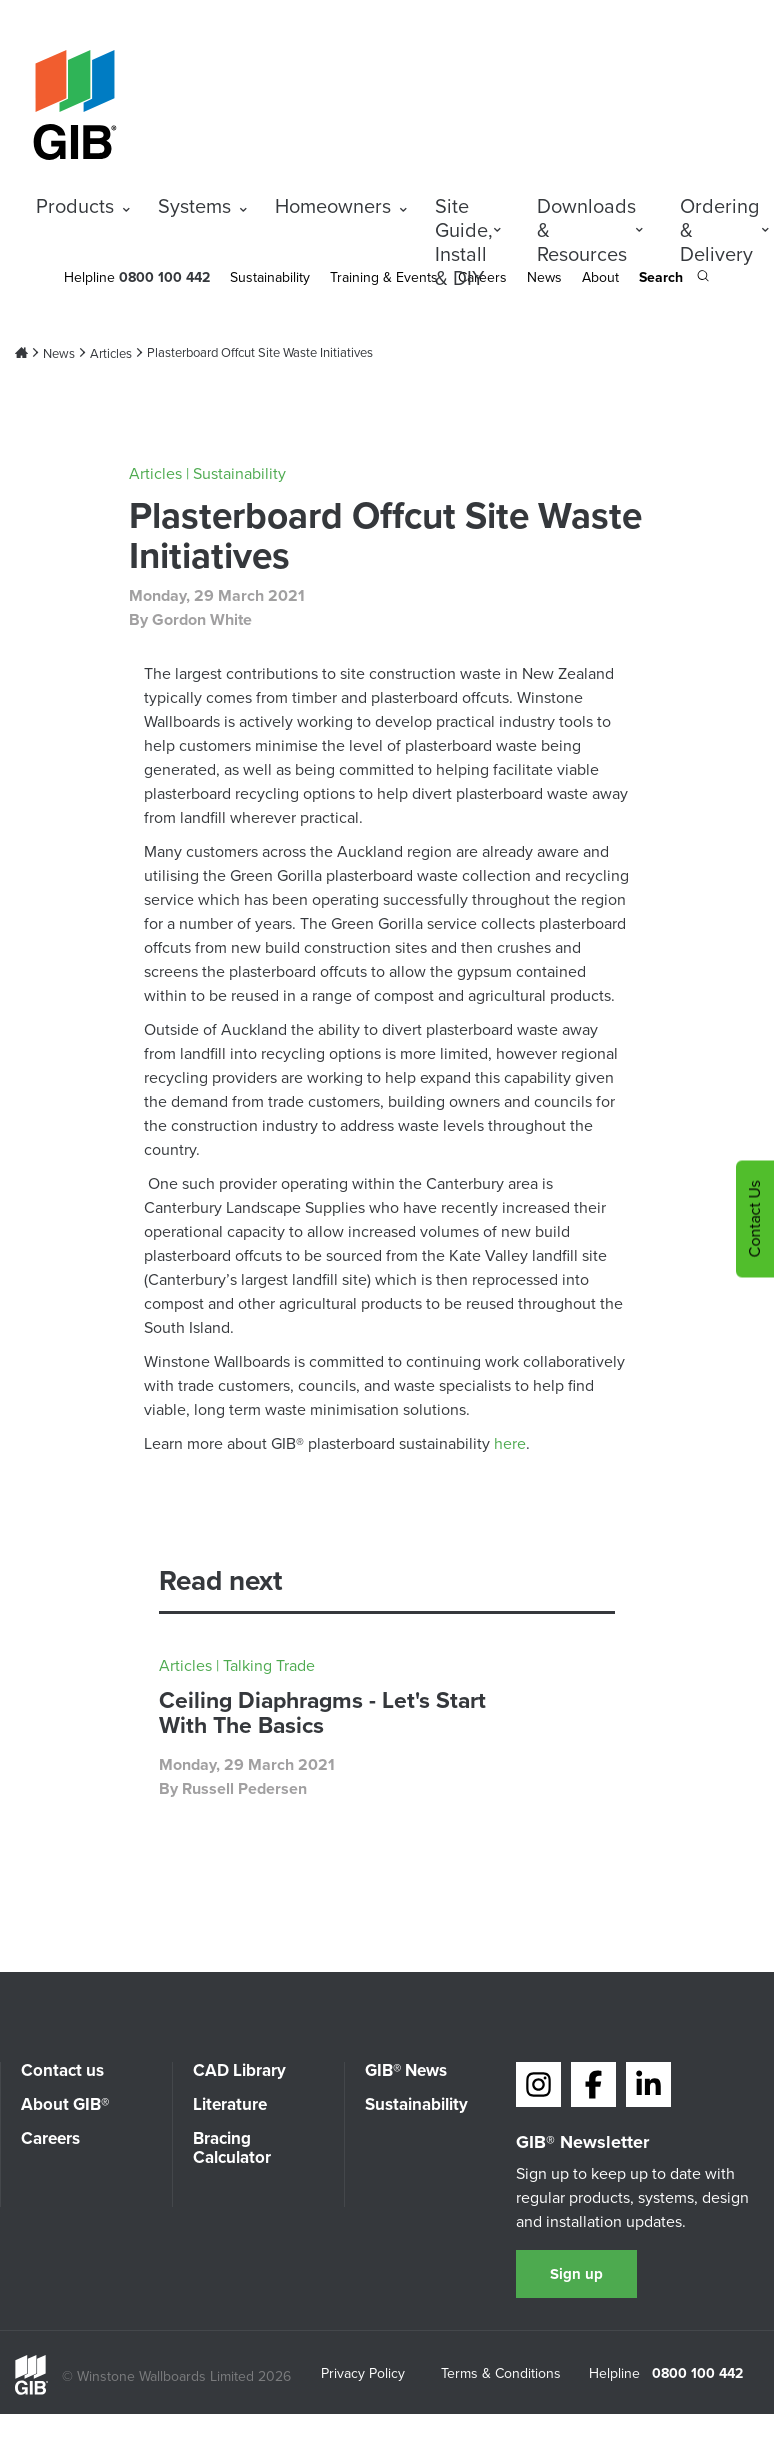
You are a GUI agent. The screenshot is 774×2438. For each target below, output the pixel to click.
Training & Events (384, 277)
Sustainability (270, 277)
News (544, 277)
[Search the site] (674, 279)
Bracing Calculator (232, 2148)
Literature (230, 2104)
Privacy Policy (363, 2375)
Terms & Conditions (501, 2375)
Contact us (62, 2070)
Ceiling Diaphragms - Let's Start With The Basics (322, 1712)
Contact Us (754, 1219)
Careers (50, 2138)
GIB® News (406, 2070)
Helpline (89, 277)
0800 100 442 (697, 2374)
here (510, 1443)
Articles (111, 354)
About (600, 277)
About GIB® (65, 2104)
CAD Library (239, 2070)
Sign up (576, 2274)
